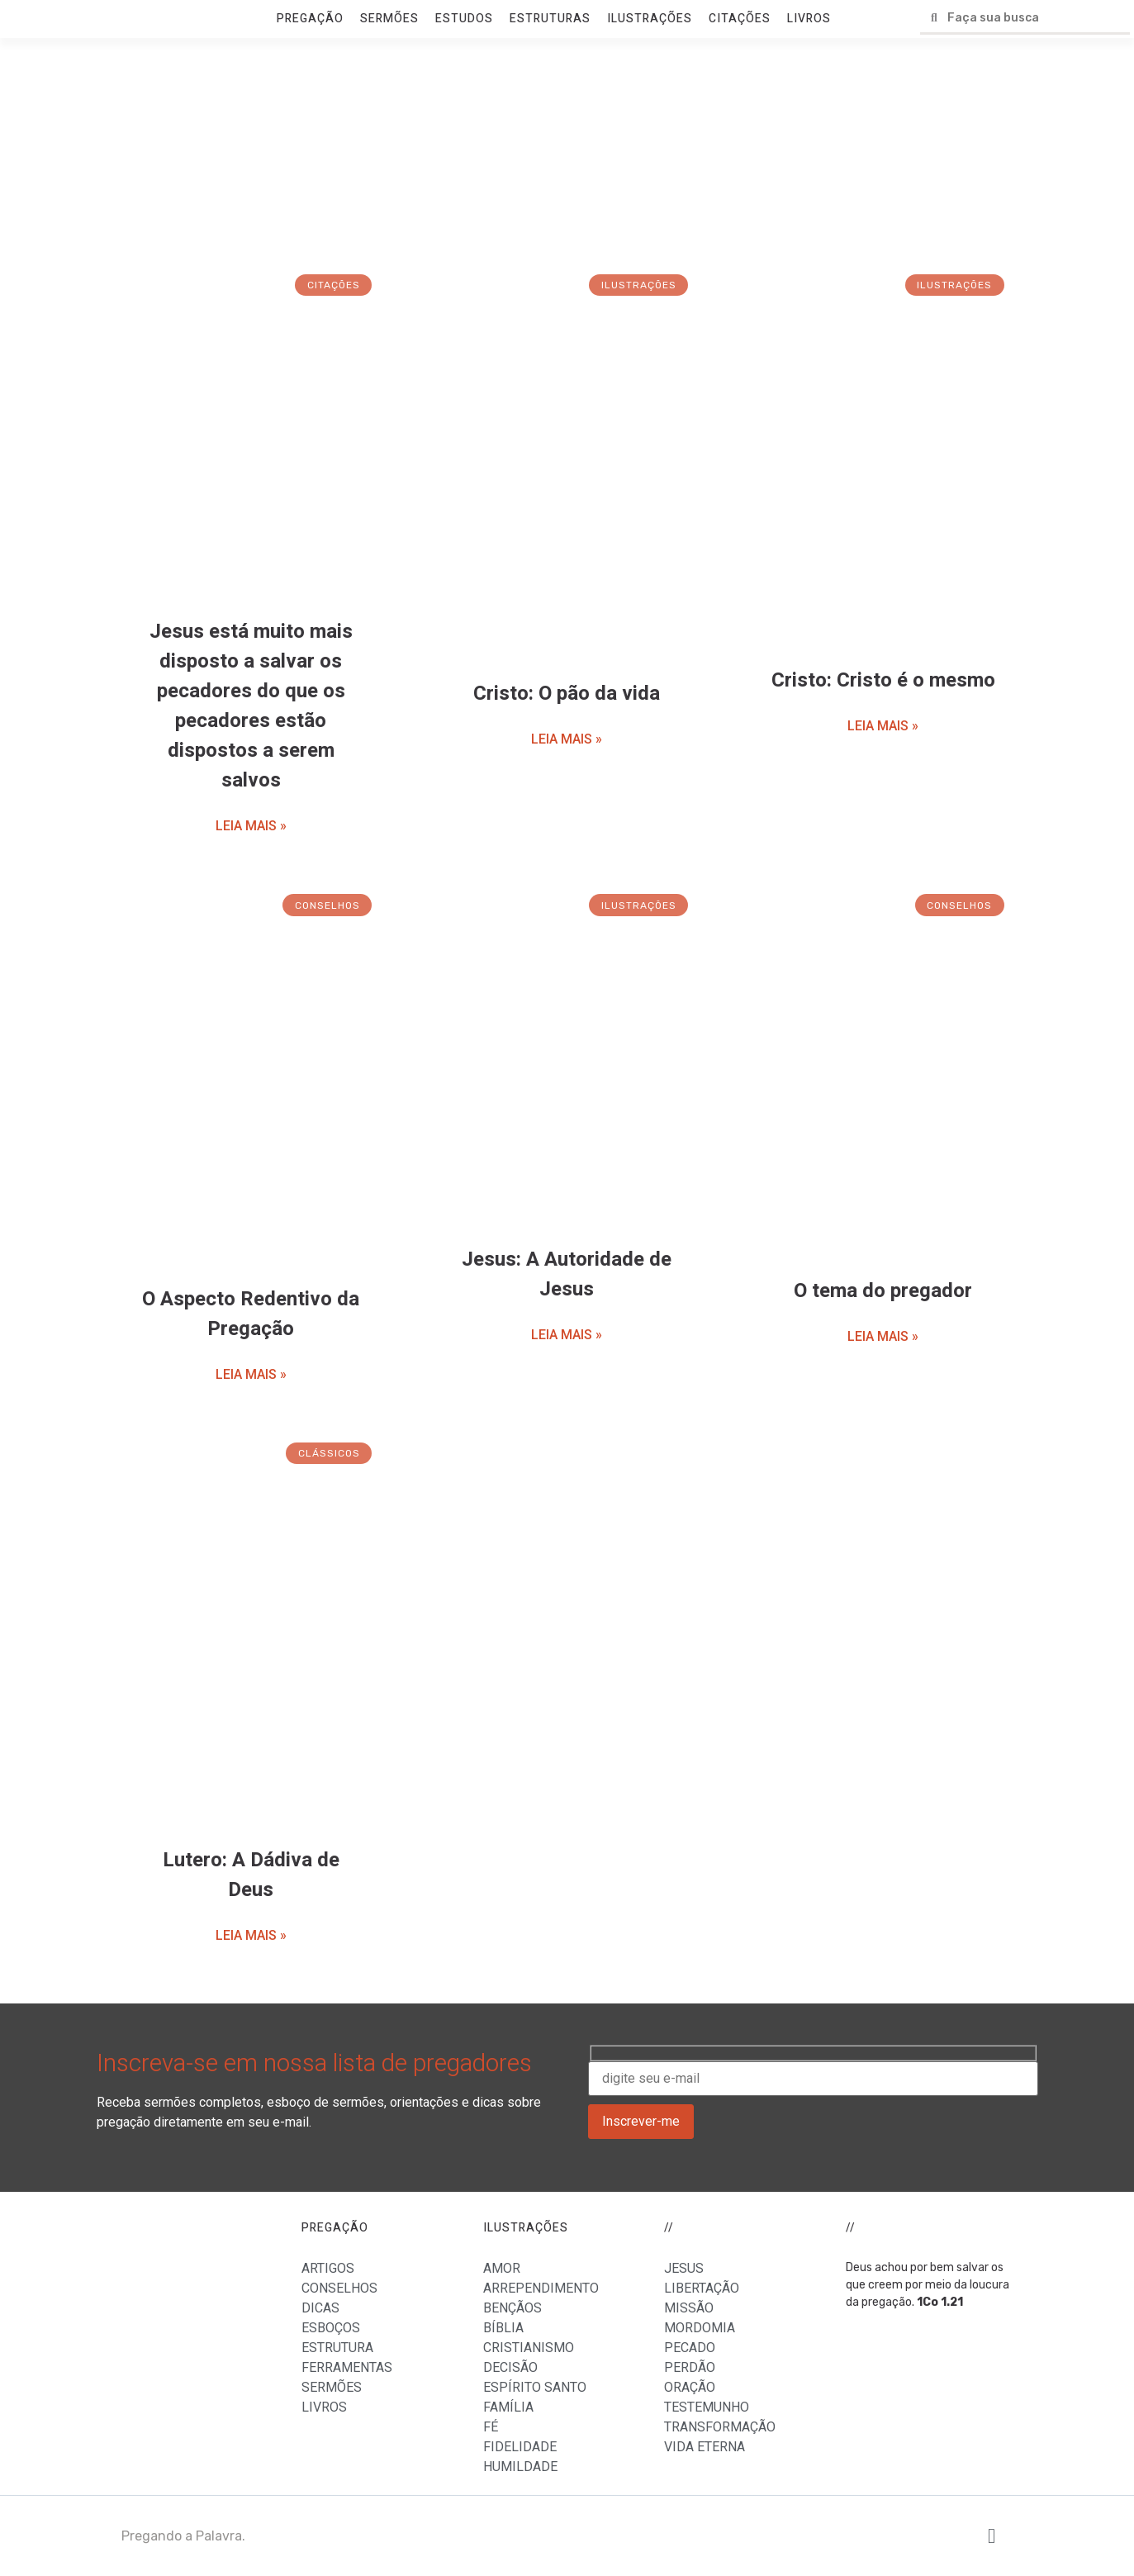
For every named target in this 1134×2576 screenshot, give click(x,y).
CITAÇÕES (740, 18)
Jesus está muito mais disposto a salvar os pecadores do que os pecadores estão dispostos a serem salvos (251, 706)
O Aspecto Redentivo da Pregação (250, 1314)
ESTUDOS (464, 18)
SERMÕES (389, 18)
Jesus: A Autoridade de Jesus (566, 1274)
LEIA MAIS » (251, 826)
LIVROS (809, 18)
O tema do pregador (883, 1290)
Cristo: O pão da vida (566, 693)
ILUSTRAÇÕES (649, 18)
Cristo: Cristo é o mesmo (883, 680)
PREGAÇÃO (310, 18)
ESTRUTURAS (550, 18)
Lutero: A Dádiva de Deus (251, 1875)
